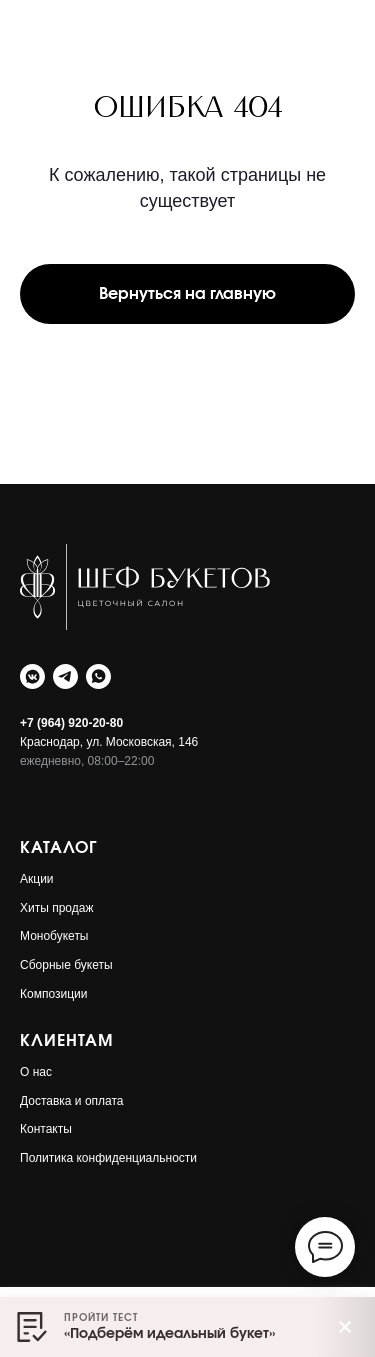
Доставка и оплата (72, 1101)
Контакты (46, 1129)
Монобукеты (54, 936)
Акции (37, 879)
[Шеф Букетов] (32, 676)
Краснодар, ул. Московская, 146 (109, 742)
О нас (36, 1072)
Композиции (53, 994)
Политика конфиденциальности (108, 1158)
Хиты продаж (56, 908)
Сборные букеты (66, 965)
